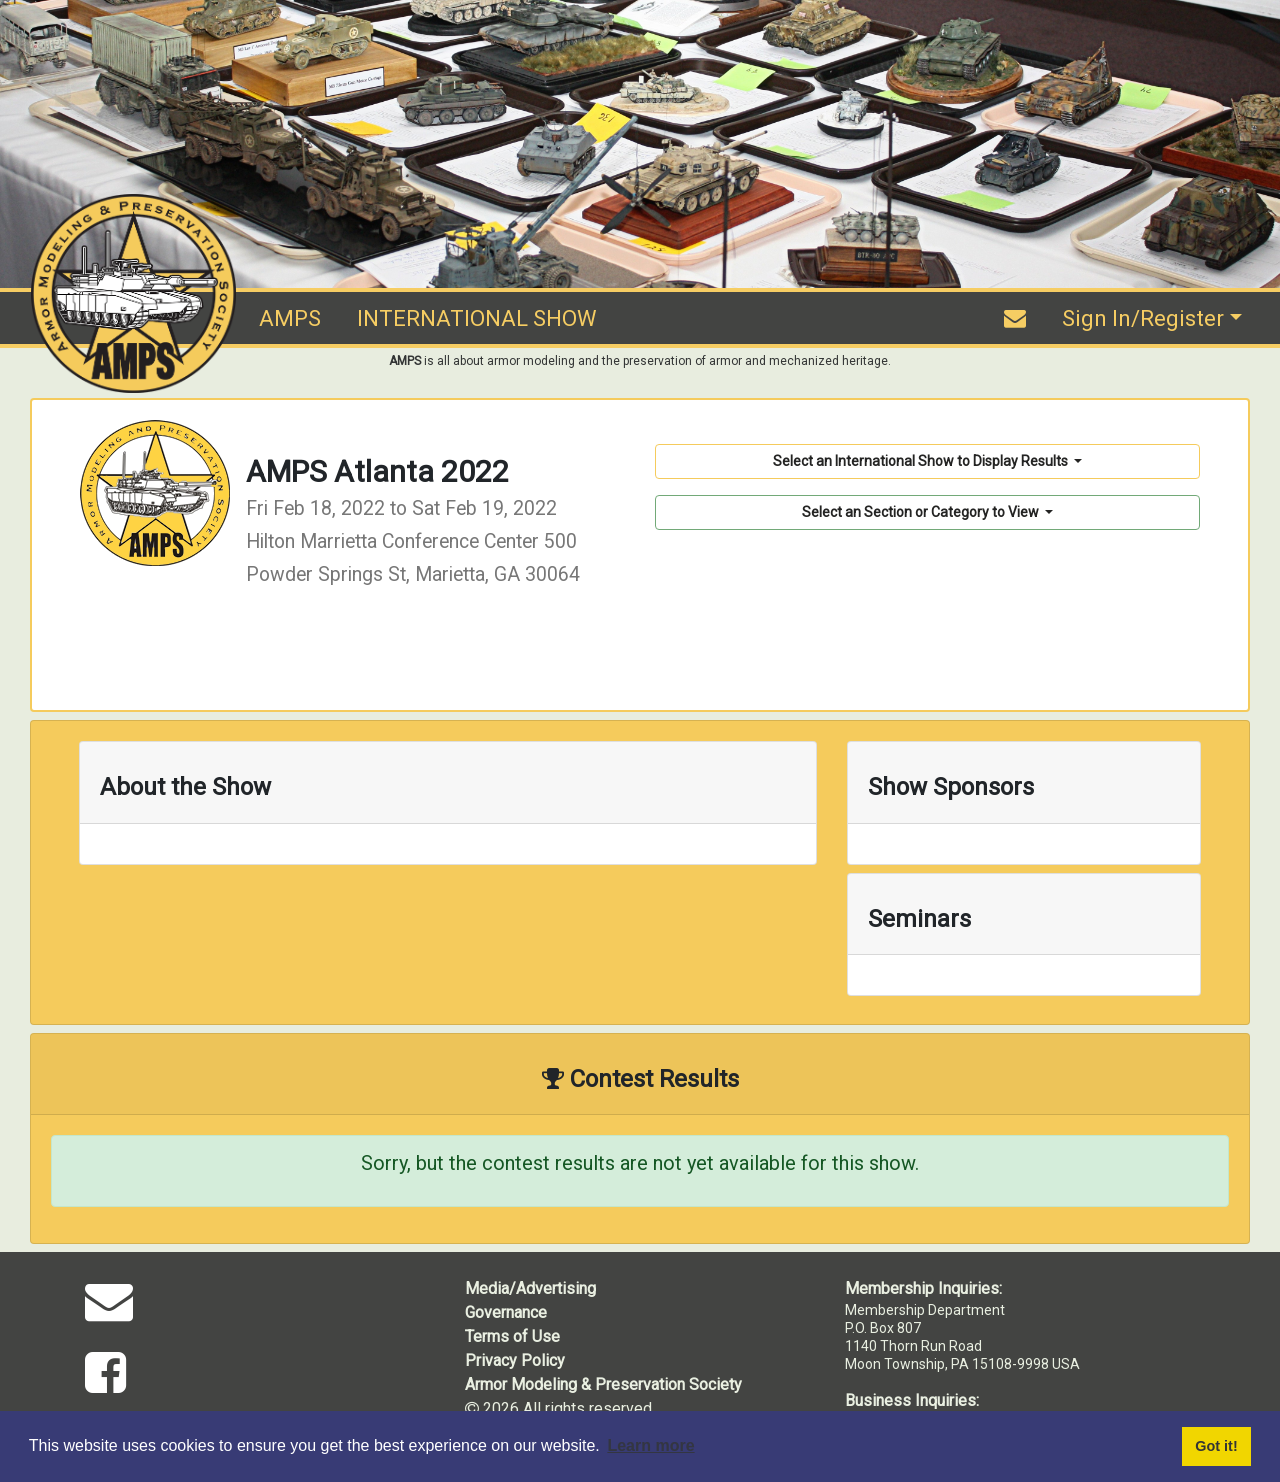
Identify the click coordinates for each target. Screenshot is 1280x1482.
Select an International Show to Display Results (922, 461)
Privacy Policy (515, 1360)
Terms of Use (512, 1336)
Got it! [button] (1216, 1446)
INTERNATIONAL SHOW (477, 318)
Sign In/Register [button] (1143, 318)
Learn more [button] (650, 1445)
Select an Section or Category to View (922, 512)
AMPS (290, 318)
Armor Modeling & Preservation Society (603, 1384)
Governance (506, 1312)
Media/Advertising (530, 1288)
